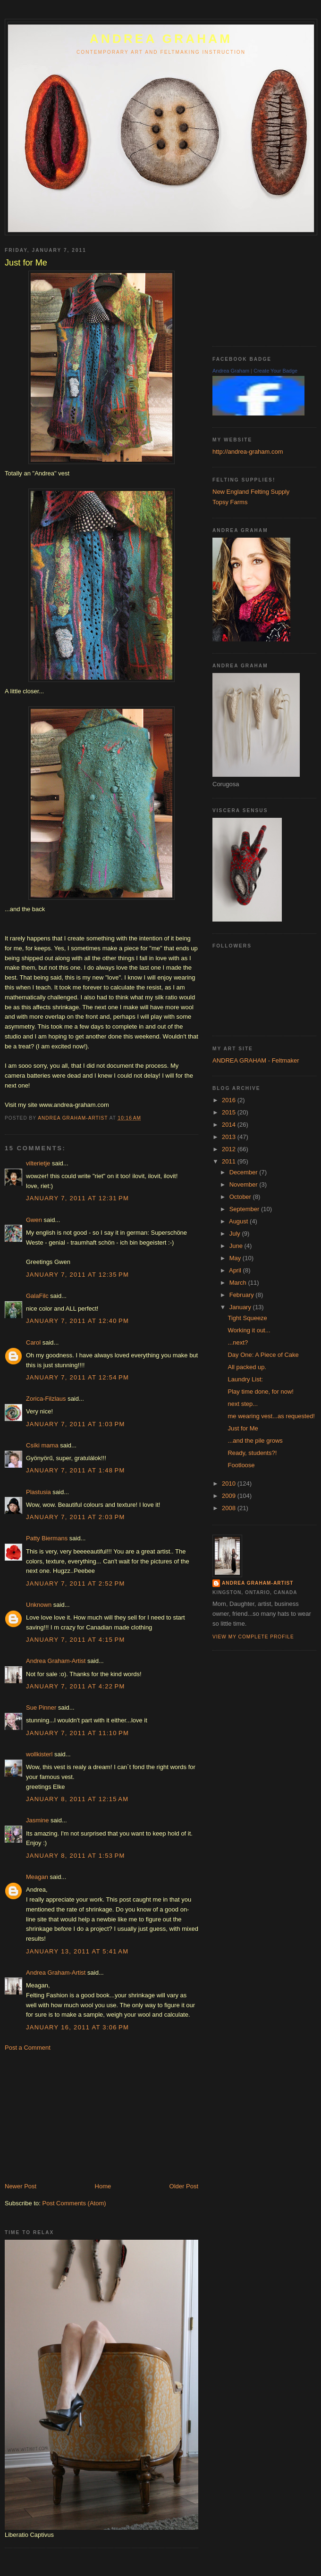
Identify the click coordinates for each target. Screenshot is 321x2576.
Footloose (241, 1465)
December (244, 1172)
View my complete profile (253, 1636)
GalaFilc (37, 1295)
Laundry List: (245, 1379)
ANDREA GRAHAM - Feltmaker (255, 1060)
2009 (229, 1495)
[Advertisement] (75, 2116)
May (236, 1258)
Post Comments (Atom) (74, 2203)
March (238, 1282)
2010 (229, 1483)
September (245, 1209)
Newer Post (20, 2186)
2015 (229, 1112)
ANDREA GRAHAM (161, 39)
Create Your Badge (275, 371)
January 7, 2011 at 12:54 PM (77, 1377)
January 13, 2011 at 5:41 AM (77, 1951)
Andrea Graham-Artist (55, 1660)
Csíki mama (42, 1445)
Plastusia (38, 1492)
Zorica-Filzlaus (46, 1398)
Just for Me (243, 1428)
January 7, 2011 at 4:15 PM (75, 1639)
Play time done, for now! (260, 1391)
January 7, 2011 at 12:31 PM (77, 1198)
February (242, 1294)
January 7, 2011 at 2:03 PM (75, 1517)
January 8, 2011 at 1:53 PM (75, 1855)
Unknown (38, 1604)
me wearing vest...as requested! (271, 1416)
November (244, 1184)
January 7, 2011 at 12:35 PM (77, 1274)
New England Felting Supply (250, 491)
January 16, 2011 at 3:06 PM (77, 2027)
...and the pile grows (255, 1440)
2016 (229, 1100)
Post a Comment (28, 2047)
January (241, 1307)
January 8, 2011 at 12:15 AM (77, 1799)
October (241, 1196)
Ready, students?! (252, 1452)
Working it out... (249, 1330)
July (235, 1233)
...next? (238, 1342)
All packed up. (247, 1367)
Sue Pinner (41, 1707)
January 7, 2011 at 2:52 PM (75, 1583)
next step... (243, 1403)
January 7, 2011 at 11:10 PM (77, 1733)
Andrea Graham (230, 371)
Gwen (34, 1219)
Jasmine (37, 1820)
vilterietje (38, 1163)
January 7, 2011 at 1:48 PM (75, 1470)
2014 (229, 1124)
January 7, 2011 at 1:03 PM (75, 1424)
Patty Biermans (47, 1538)
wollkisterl (39, 1754)
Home (103, 2186)
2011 (229, 1161)
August (239, 1221)
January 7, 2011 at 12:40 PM (77, 1320)
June (237, 1245)
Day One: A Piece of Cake (263, 1354)
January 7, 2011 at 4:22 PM (75, 1686)
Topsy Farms (229, 502)
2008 (229, 1508)
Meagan (37, 1876)
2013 (229, 1136)
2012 (229, 1149)
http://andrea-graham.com (247, 451)
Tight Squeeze (247, 1317)
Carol (33, 1342)
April (236, 1270)
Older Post (183, 2186)
